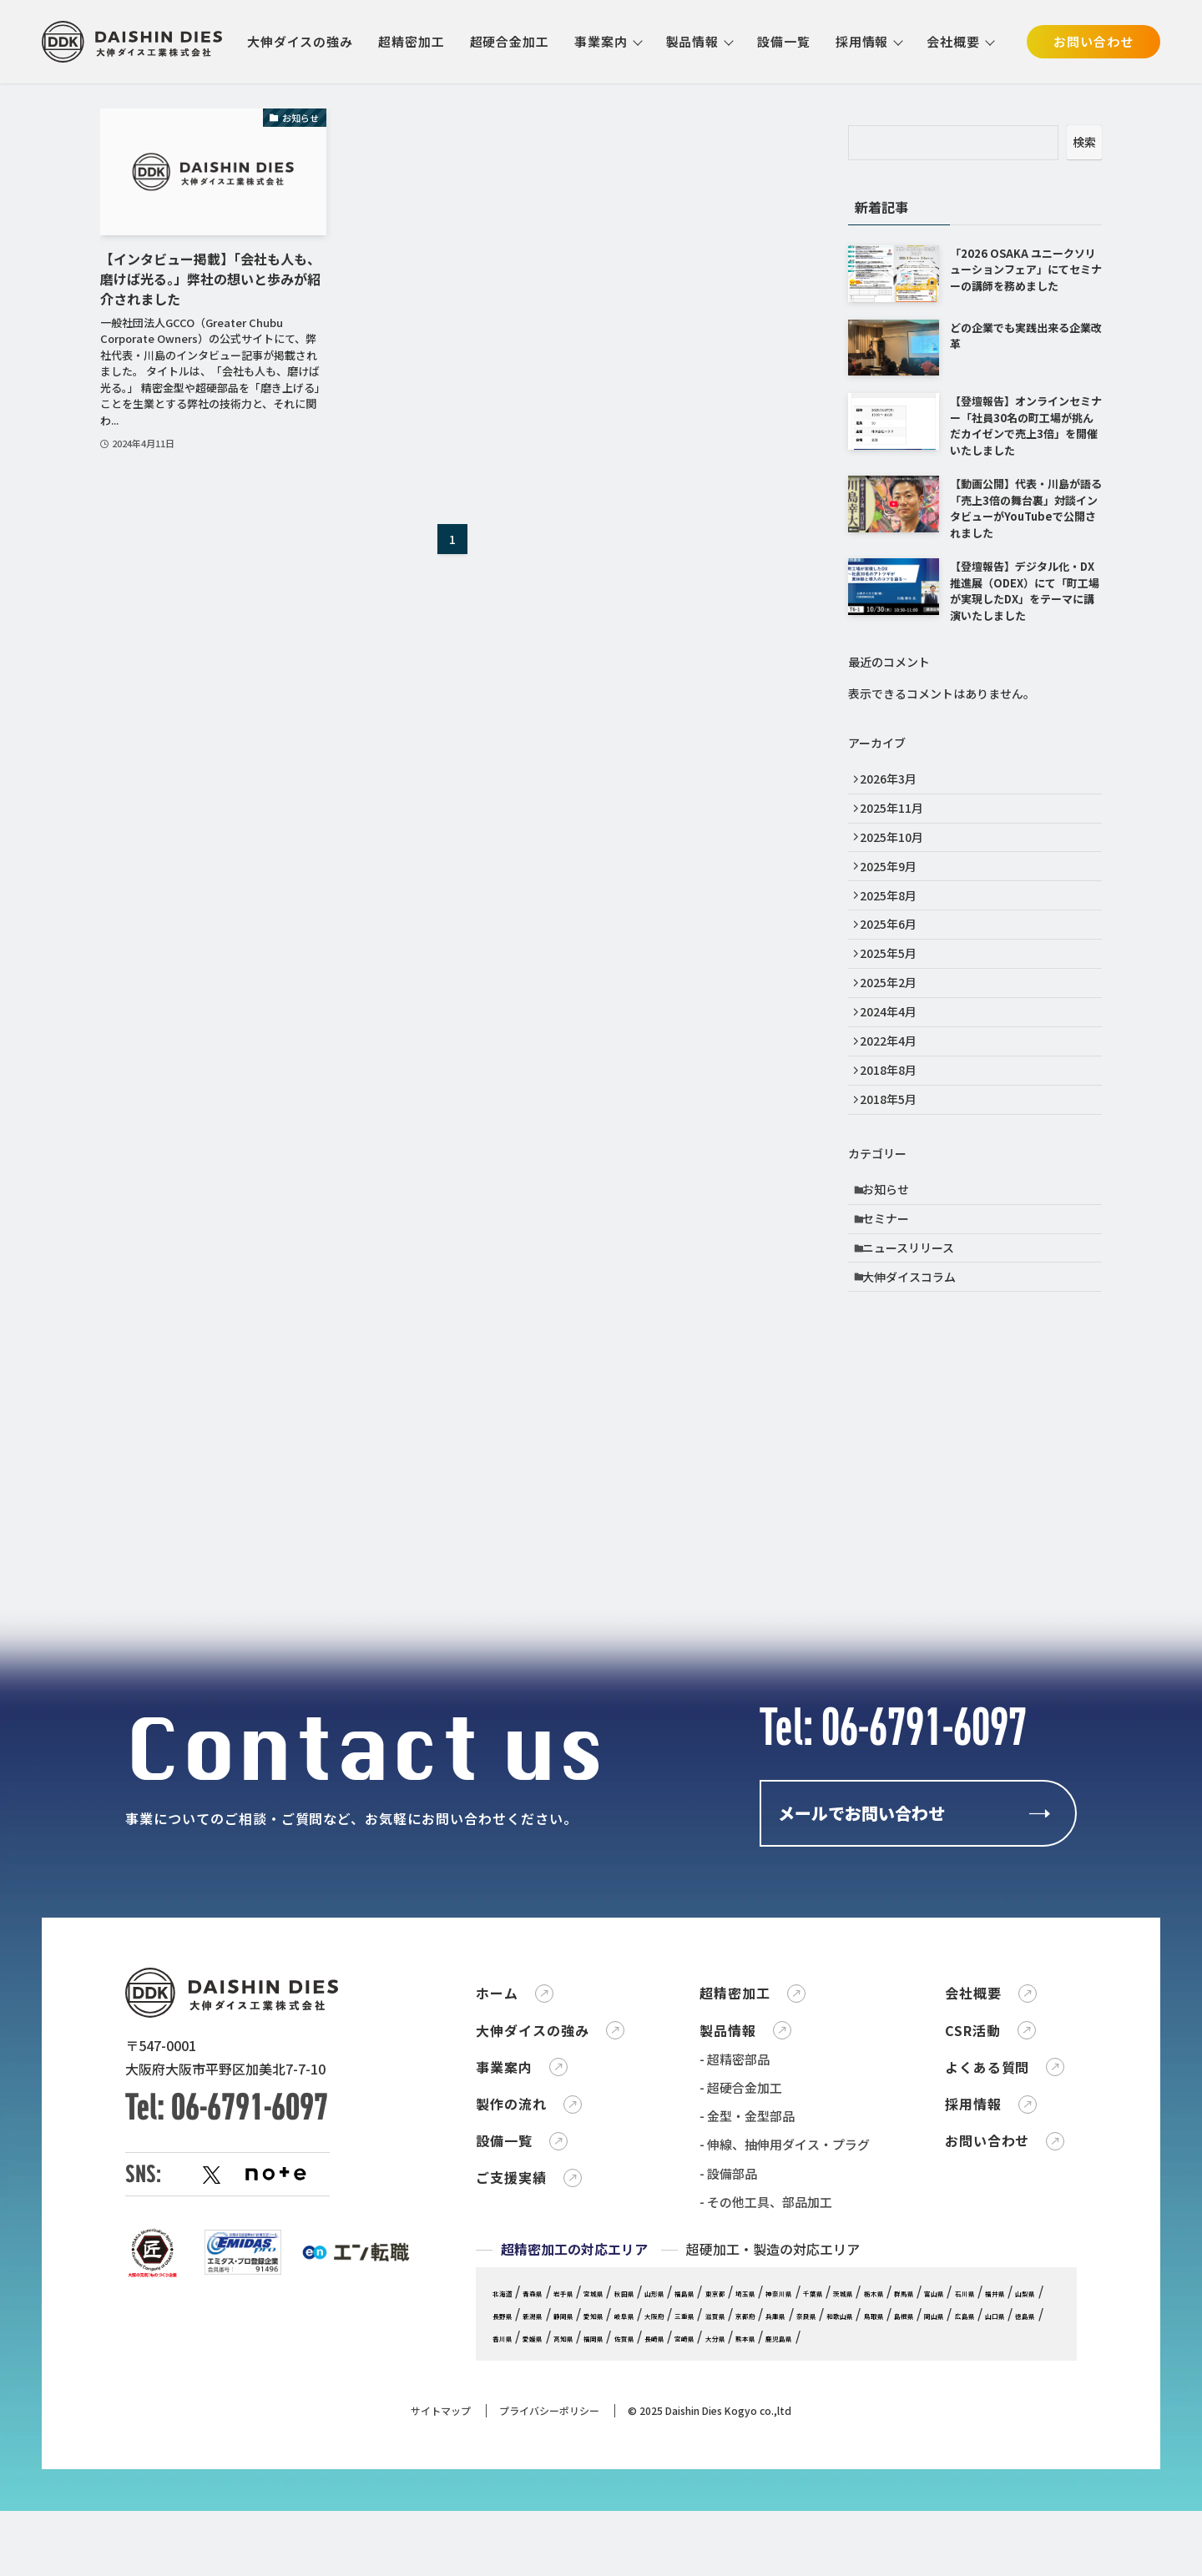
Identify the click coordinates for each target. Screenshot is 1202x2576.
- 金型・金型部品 (747, 2328)
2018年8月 (894, 1128)
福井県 (680, 2527)
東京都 (809, 2504)
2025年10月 (897, 850)
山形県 (723, 2504)
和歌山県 (686, 2550)
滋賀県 (508, 2550)
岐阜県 (938, 2527)
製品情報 (693, 41)
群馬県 (551, 2527)
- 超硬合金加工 (740, 2299)
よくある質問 (987, 2279)
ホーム (497, 2205)
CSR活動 (973, 2242)
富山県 (594, 2527)
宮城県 (637, 2504)
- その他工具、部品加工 (765, 2413)
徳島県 (948, 2550)
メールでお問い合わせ (861, 1934)
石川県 (637, 2527)
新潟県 (809, 2527)
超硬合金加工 (509, 41)
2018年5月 (894, 1163)
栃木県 (508, 2527)
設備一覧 (784, 41)
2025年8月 (894, 920)
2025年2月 (894, 1024)
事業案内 (601, 41)
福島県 (766, 2504)
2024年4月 (894, 1059)
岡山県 (820, 2550)
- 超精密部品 (734, 2271)
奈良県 (637, 2550)
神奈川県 (900, 2504)
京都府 (551, 2550)
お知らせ (892, 1258)
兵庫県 (594, 2550)
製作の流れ (511, 2316)
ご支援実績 (511, 2390)
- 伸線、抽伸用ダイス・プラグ (784, 2357)
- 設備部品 (728, 2385)
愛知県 (894, 2527)
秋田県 (680, 2504)
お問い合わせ (1093, 41)
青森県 (551, 2504)
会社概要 (953, 41)
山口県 (905, 2550)
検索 (1084, 142)
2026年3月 (894, 781)
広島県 (862, 2550)
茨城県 (991, 2504)
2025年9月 (894, 885)
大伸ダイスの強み (300, 41)
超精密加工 (411, 41)
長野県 (766, 2527)
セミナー (892, 1293)
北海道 (508, 2504)
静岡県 (852, 2527)
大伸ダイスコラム (915, 1362)
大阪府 (980, 2527)
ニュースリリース (915, 1327)
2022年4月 (894, 1093)
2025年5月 (894, 989)
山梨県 (723, 2527)
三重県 (1024, 2527)
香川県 (991, 2550)
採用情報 (862, 41)
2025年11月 (897, 816)
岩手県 (594, 2504)
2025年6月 (894, 954)
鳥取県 (734, 2550)
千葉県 (948, 2504)
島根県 (776, 2550)
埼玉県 (852, 2504)
